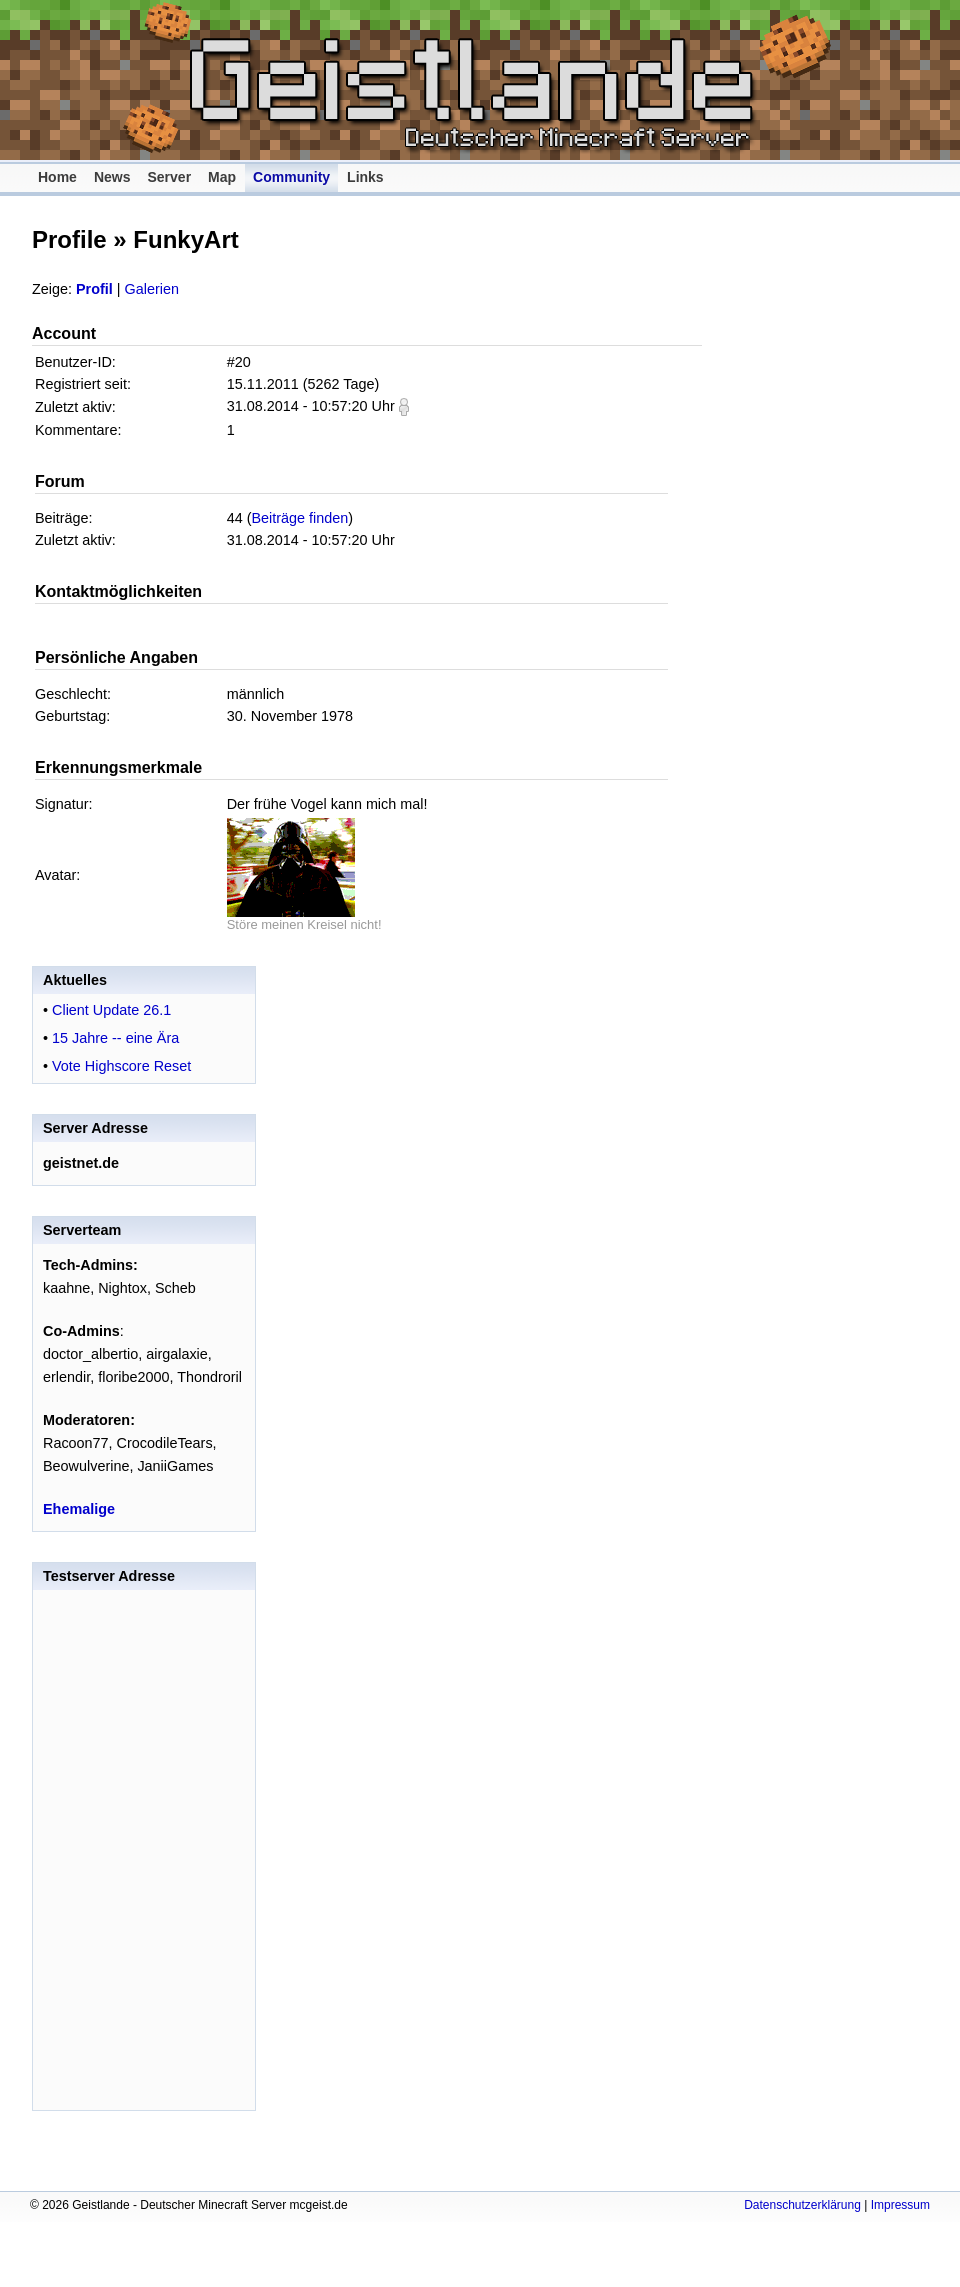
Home (57, 177)
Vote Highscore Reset (121, 1066)
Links (365, 177)
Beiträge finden (300, 518)
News (112, 177)
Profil (94, 289)
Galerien (152, 289)
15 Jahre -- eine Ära (115, 1038)
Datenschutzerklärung (802, 2205)
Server (169, 177)
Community (291, 177)
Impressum (900, 2205)
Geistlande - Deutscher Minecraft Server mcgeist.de (490, 80)
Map (222, 177)
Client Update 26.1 (111, 1010)
